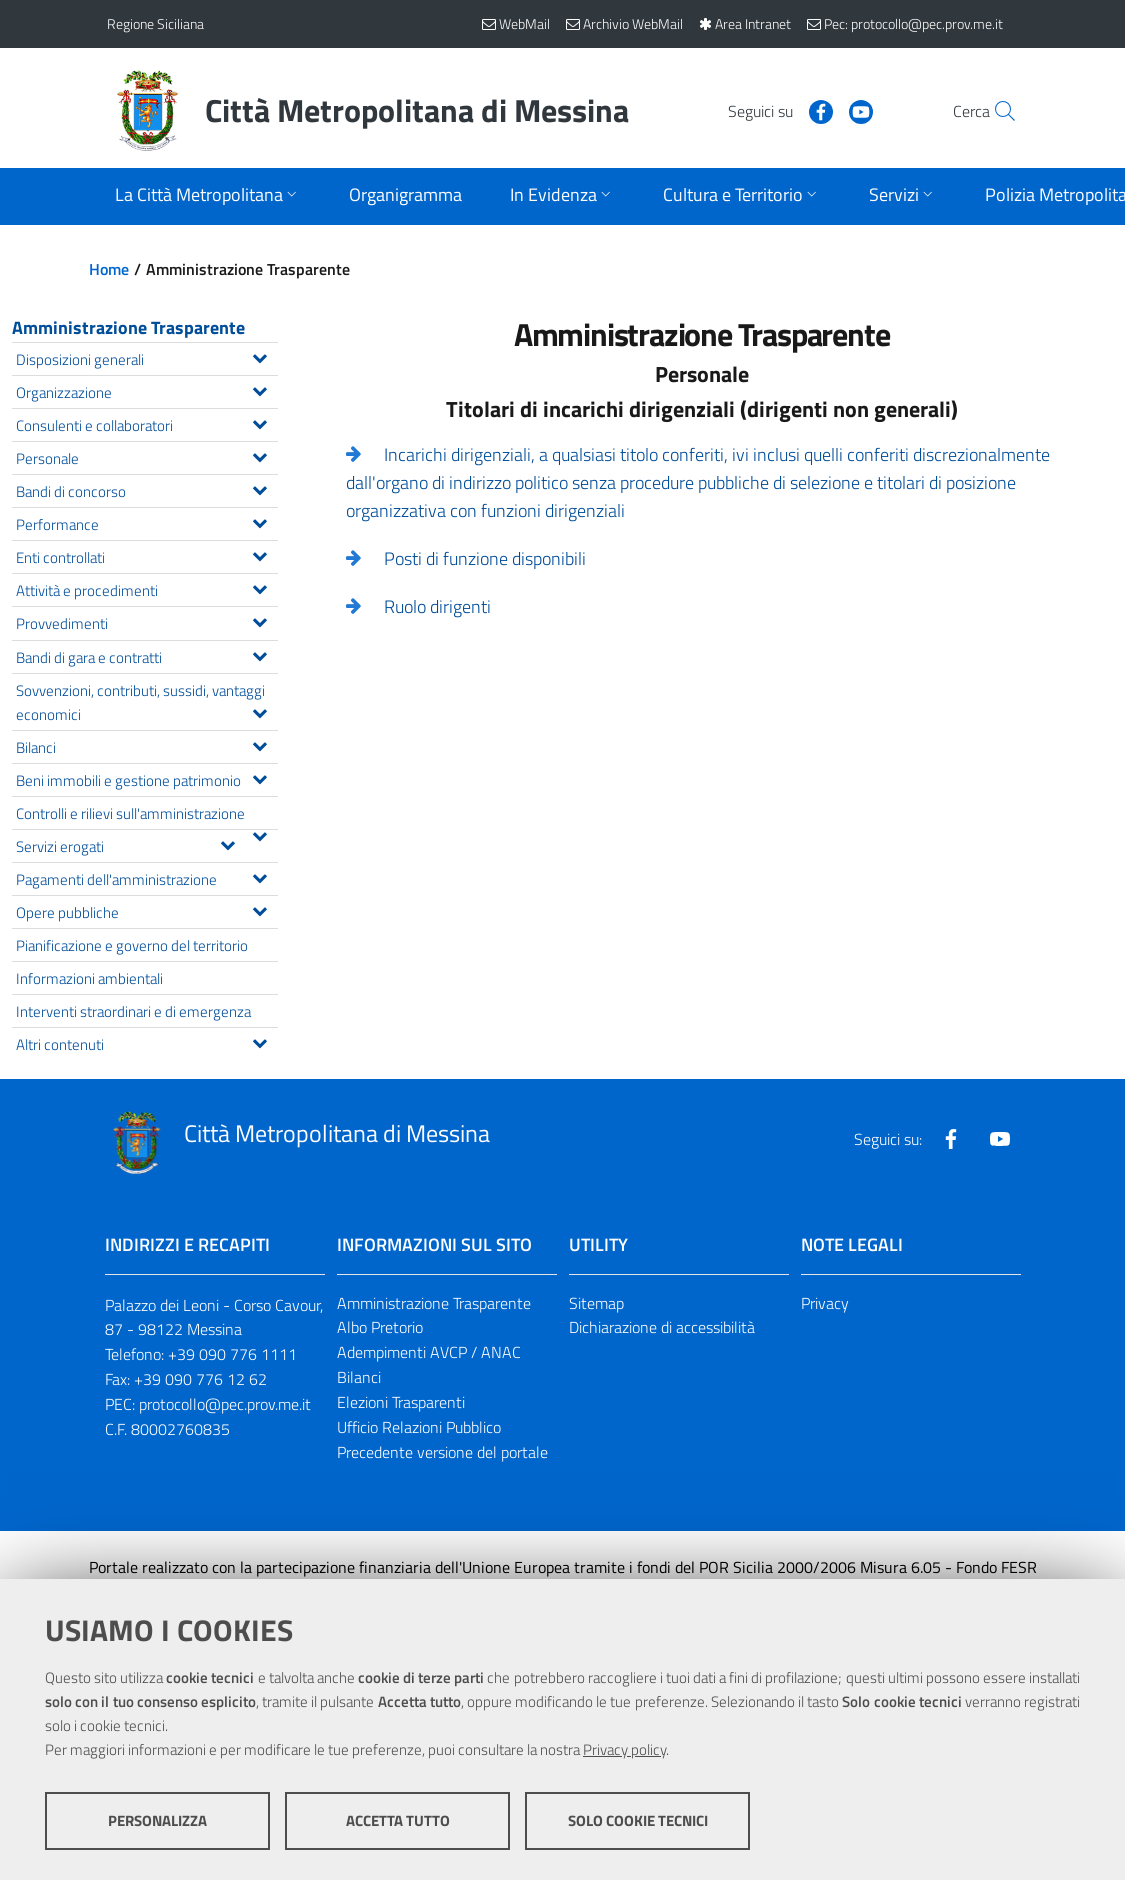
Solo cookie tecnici (638, 1820)
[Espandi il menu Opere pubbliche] (259, 909)
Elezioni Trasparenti (401, 1402)
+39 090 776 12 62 (200, 1379)
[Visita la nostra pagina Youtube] (818, 110)
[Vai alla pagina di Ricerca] (995, 111)
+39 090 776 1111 (232, 1354)
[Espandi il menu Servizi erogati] (227, 843)
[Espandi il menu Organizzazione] (259, 389)
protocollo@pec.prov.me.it (225, 1404)
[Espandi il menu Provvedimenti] (259, 620)
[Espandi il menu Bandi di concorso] (259, 488)
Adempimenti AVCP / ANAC (429, 1352)
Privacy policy (624, 1749)
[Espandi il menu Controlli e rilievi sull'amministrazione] (259, 834)
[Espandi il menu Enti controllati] (259, 554)
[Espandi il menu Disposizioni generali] (259, 356)
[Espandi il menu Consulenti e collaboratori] (259, 422)
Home (109, 269)
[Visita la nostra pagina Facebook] (778, 110)
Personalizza (157, 1820)
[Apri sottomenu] (208, 196)
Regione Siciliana (155, 23)
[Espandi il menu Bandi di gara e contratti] (259, 654)
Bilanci (359, 1377)
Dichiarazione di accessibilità (662, 1327)
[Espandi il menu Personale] (259, 455)
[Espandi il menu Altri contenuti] (259, 1041)
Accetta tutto (398, 1820)
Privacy (825, 1303)
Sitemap (596, 1303)
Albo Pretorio (380, 1327)
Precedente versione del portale (442, 1452)
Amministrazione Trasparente (128, 327)
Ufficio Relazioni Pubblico (419, 1427)
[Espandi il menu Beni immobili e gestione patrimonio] (259, 777)
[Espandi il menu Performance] (259, 521)
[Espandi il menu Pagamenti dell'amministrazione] (259, 876)
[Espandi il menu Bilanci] (259, 744)
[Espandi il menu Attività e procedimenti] (259, 587)
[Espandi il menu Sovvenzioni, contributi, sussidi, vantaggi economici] (259, 711)
